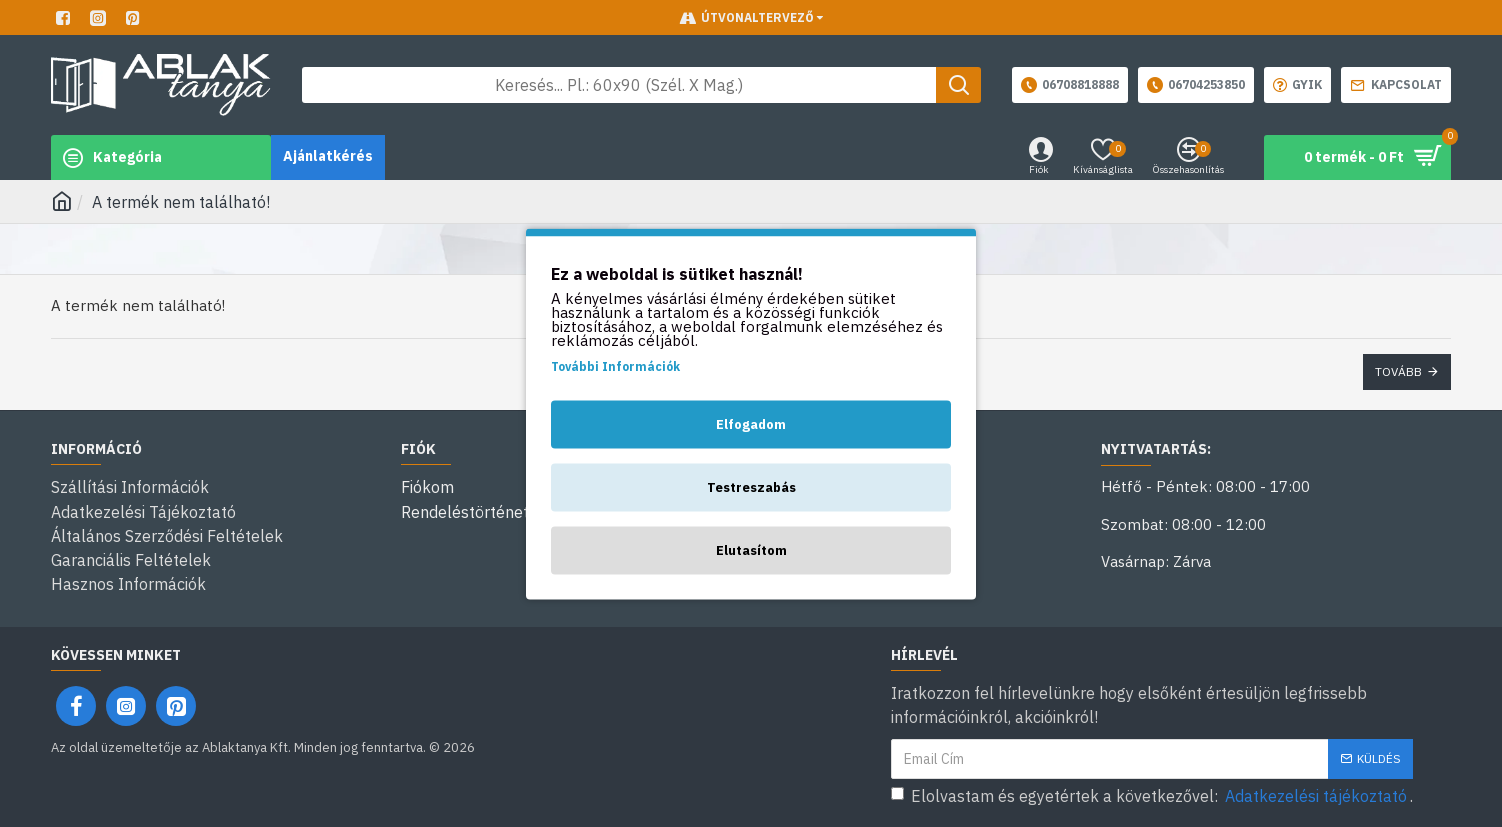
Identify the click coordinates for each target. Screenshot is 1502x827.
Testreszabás (751, 486)
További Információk (615, 365)
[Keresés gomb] (958, 85)
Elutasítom (751, 549)
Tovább (1398, 371)
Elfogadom (751, 423)
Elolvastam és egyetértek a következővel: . (1152, 795)
